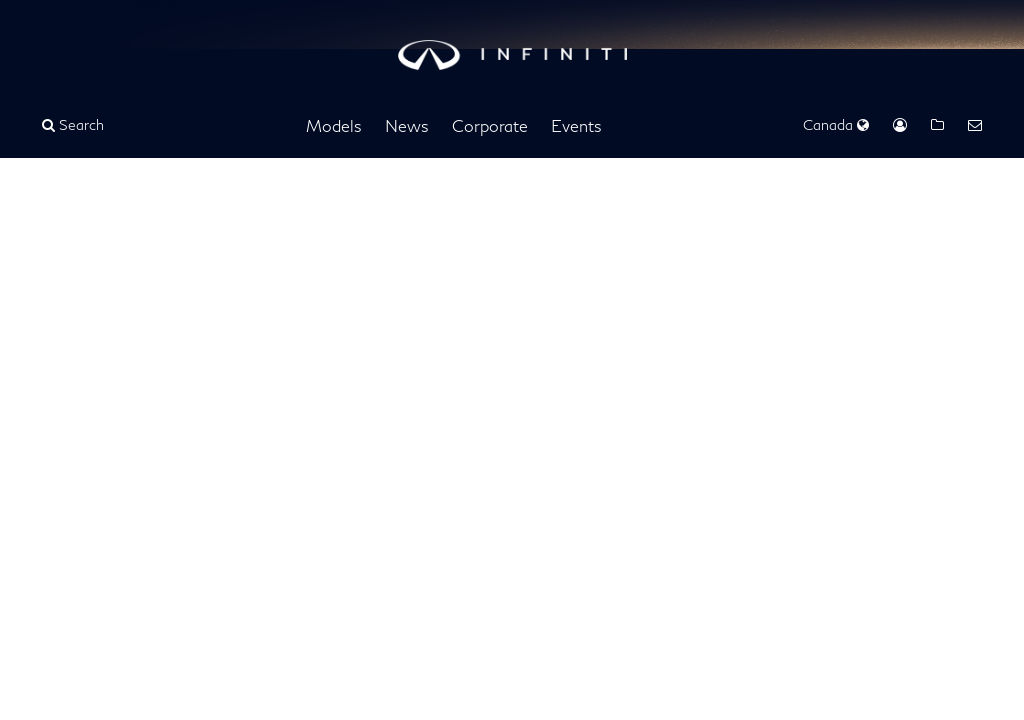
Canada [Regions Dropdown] (836, 124)
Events (576, 125)
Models (334, 125)
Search (73, 124)
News (407, 125)
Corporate (490, 125)
